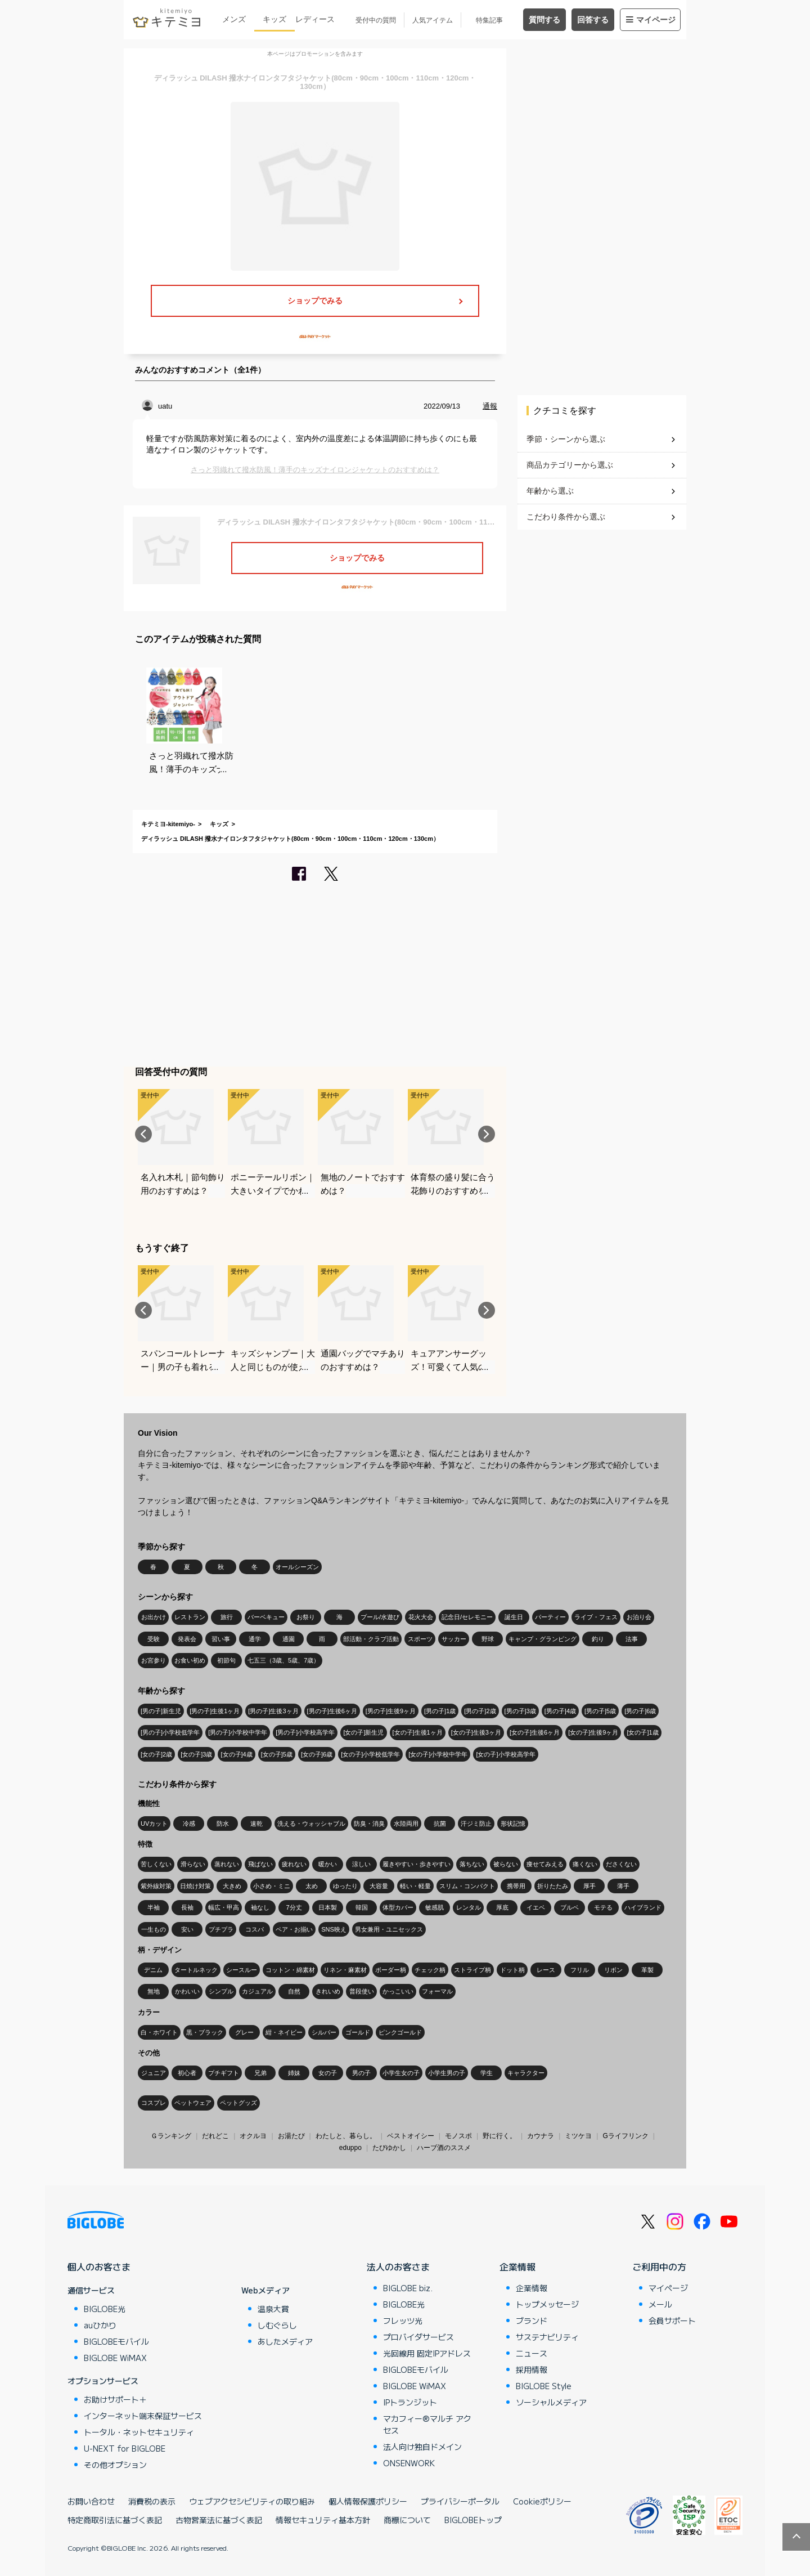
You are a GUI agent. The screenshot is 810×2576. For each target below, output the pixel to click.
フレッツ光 (402, 2320)
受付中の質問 (376, 20)
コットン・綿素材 (290, 1969)
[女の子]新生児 (363, 1732)
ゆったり (345, 1886)
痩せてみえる (545, 1864)
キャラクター (525, 2072)
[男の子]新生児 (161, 1711)
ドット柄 (512, 1969)
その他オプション (115, 2464)
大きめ (232, 1886)
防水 (223, 1823)
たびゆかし (389, 2148)
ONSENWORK (409, 2463)
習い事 (221, 1639)
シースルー (241, 1969)
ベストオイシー (410, 2136)
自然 (294, 1991)
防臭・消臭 (369, 1823)
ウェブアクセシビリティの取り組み (252, 2501)
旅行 (226, 1617)
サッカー (454, 1639)
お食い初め (189, 1660)
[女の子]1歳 (642, 1732)
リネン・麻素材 (345, 1969)
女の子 (327, 2072)
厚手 (589, 1886)
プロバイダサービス (418, 2336)
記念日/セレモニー (467, 1617)
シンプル (221, 1991)
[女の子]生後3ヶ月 (476, 1732)
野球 (488, 1639)
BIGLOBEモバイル (116, 2341)
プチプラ (221, 1929)
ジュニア (153, 2072)
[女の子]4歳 (236, 1754)
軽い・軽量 (415, 1886)
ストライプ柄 (472, 1969)
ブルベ (569, 1907)
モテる (603, 1907)
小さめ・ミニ (271, 1886)
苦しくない (156, 1864)
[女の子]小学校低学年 (370, 1754)
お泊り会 (639, 1617)
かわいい (187, 1991)
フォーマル (437, 1991)
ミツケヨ (578, 2136)
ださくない (621, 1864)
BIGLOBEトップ (473, 2519)
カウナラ (540, 2136)
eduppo (350, 2148)
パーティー (550, 1617)
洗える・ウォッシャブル (311, 1823)
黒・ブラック (204, 2032)
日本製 (327, 1907)
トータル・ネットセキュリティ (139, 2432)
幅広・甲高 (223, 1907)
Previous (143, 1134)
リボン (613, 1969)
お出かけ (153, 1617)
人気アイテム (432, 20)
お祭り (305, 1617)
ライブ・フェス (596, 1617)
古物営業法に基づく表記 (219, 2519)
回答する (593, 19)
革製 (647, 1969)
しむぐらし (277, 2325)
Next (486, 1134)
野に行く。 (499, 2136)
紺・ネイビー (284, 2032)
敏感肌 (434, 1907)
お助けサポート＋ (115, 2399)
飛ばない (260, 1864)
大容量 (379, 1886)
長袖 (187, 1907)
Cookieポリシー (542, 2501)
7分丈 (294, 1907)
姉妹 (294, 2072)
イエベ (535, 1907)
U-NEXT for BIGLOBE (124, 2448)
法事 (632, 1639)
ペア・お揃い (294, 1929)
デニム (153, 1969)
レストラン (189, 1617)
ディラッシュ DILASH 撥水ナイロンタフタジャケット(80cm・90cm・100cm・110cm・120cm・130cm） (290, 838)
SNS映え (333, 1929)
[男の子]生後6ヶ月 (332, 1711)
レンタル (468, 1907)
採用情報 (531, 2369)
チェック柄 (430, 1969)
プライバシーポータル (460, 2501)
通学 (255, 1639)
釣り (598, 1639)
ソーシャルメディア (551, 2402)
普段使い (361, 1991)
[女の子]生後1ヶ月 (418, 1732)
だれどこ (215, 2136)
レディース (315, 19)
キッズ (274, 19)
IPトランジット (410, 2402)
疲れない (294, 1864)
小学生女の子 (401, 2072)
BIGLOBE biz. (408, 2287)
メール (660, 2304)
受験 (153, 1639)
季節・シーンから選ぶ (565, 438)
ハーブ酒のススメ (444, 2148)
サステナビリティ (547, 2336)
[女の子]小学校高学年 (505, 1754)
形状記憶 (513, 1823)
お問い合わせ (91, 2501)
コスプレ (153, 2102)
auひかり (100, 2325)
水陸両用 (406, 1823)
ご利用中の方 (659, 2266)
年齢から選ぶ (550, 490)
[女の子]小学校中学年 (437, 1754)
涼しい (361, 1864)
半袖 (153, 1907)
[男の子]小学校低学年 (170, 1732)
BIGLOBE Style (544, 2385)
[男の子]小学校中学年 (237, 1732)
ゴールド (357, 2032)
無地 (153, 1991)
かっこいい (397, 1991)
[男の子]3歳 (520, 1711)
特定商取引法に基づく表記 (115, 2519)
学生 (486, 2072)
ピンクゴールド (400, 2032)
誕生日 (514, 1617)
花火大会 (420, 1617)
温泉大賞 (273, 2308)
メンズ (234, 19)
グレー (244, 2032)
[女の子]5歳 (276, 1754)
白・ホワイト (159, 2032)
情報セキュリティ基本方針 (323, 2519)
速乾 (256, 1823)
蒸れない (226, 1864)
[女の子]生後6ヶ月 (535, 1732)
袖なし (260, 1907)
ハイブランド (643, 1907)
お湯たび (291, 2136)
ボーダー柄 (390, 1969)
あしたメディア (285, 2341)
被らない (505, 1864)
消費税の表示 (152, 2501)
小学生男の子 (446, 2072)
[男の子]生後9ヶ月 (391, 1711)
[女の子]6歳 (316, 1754)
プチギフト (223, 2072)
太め (311, 1886)
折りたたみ (552, 1886)
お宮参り (153, 1660)
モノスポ (458, 2136)
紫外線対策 (156, 1886)
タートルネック (196, 1969)
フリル (579, 1969)
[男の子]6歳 (640, 1711)
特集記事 (489, 20)
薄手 (623, 1886)
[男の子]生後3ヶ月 (273, 1711)
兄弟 (260, 2072)
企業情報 (518, 2266)
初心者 (187, 2072)
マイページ (651, 19)
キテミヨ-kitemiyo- (168, 824)
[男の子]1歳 (440, 1711)
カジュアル (257, 1991)
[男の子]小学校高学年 (305, 1732)
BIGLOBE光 (104, 2308)
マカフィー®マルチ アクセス (427, 2424)
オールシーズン (297, 1566)
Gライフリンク (625, 2136)
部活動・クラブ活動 (371, 1639)
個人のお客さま (99, 2266)
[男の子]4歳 (560, 1711)
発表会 (187, 1639)
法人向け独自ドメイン (422, 2446)
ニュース (531, 2353)
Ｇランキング (171, 2136)
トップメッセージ (547, 2304)
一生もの (153, 1929)
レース (546, 1969)
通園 (288, 1639)
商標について (407, 2519)
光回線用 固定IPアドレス (427, 2353)
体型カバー (397, 1907)
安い (187, 1929)
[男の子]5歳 (600, 1711)
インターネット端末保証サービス (143, 2415)
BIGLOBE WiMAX (115, 2357)
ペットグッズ (238, 2102)
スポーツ (420, 1639)
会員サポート (672, 2320)
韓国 (362, 1907)
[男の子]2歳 (480, 1711)
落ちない (472, 1864)
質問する (544, 19)
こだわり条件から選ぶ (565, 516)
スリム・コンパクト (467, 1886)
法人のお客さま (398, 2266)
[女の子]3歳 (196, 1754)
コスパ (254, 1929)
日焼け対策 (195, 1886)
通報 (490, 406)
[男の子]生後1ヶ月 (215, 1711)
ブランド (531, 2320)
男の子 (361, 2072)
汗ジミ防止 (476, 1823)
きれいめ (328, 1991)
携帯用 (516, 1886)
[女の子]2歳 (156, 1754)
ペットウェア (193, 2102)
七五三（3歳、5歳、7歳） (284, 1660)
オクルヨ (253, 2136)
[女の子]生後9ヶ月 (593, 1732)
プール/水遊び (380, 1617)
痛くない (585, 1864)
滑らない (193, 1864)
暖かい (327, 1864)
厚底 (502, 1907)
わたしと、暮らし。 (346, 2136)
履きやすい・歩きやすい (416, 1864)
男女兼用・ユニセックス (389, 1929)
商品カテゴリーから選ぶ (569, 464)
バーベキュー (266, 1617)
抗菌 (440, 1823)
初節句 (226, 1660)
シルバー (324, 2032)
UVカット (154, 1823)
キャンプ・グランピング (542, 1639)
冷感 (189, 1823)
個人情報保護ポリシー (367, 2501)
